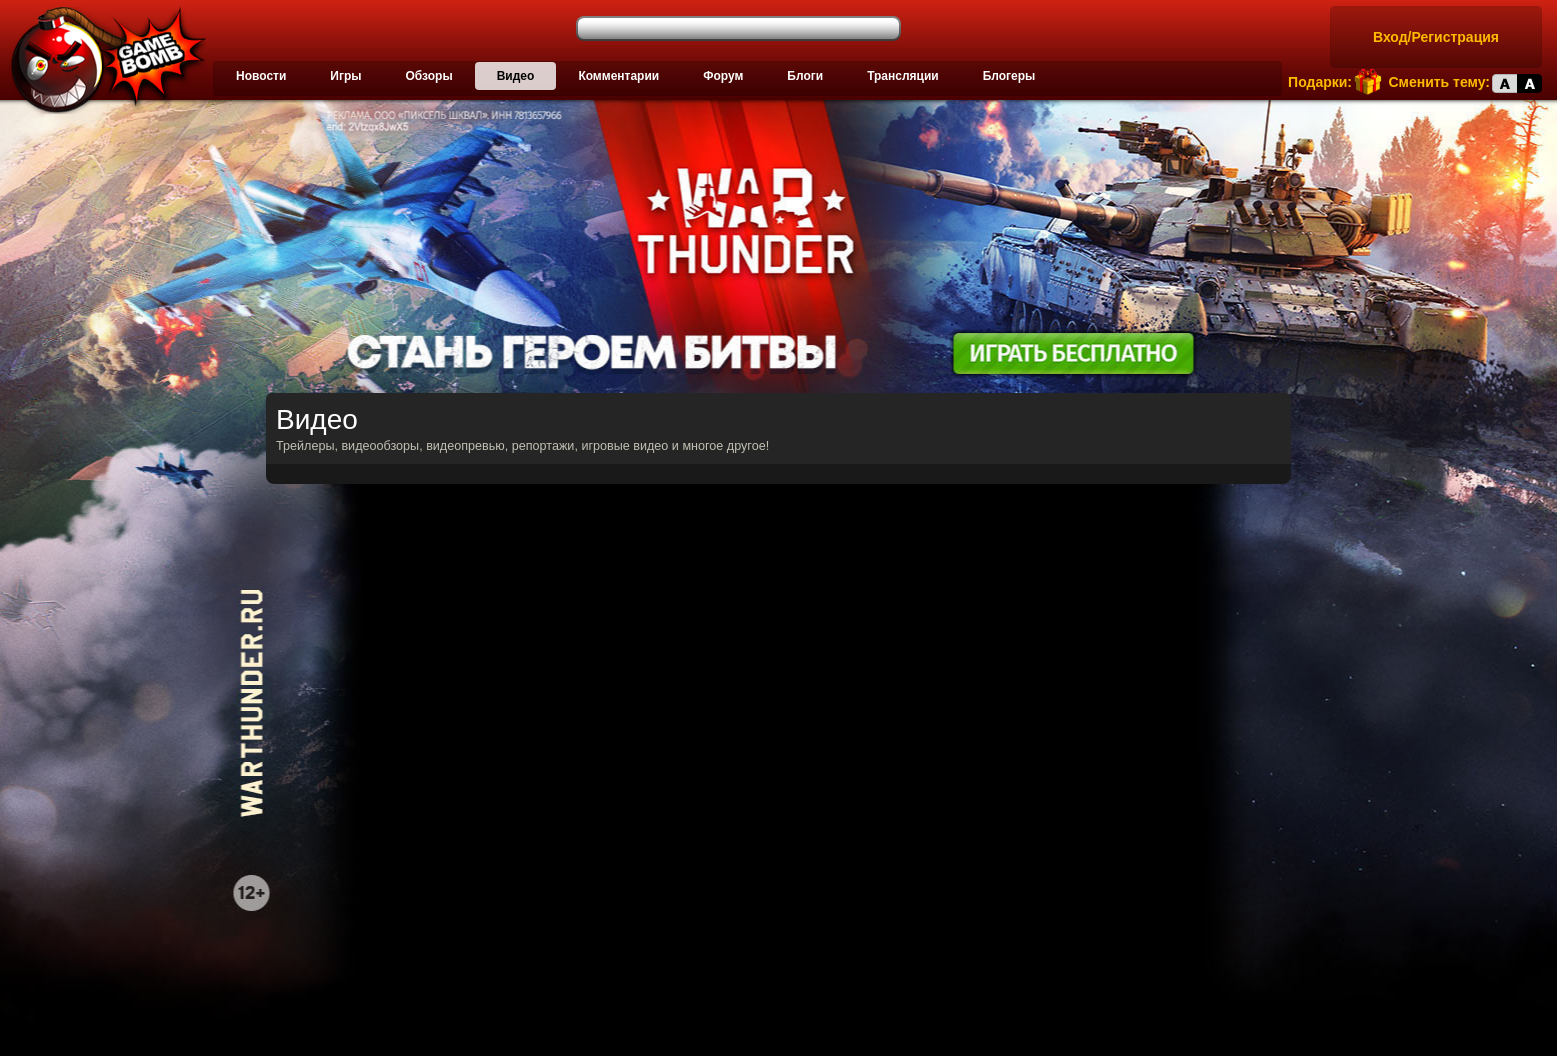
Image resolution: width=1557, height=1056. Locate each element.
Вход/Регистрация (1436, 37)
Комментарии (618, 76)
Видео (516, 76)
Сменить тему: (1439, 82)
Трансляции (903, 76)
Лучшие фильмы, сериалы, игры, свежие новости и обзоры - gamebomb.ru (103, 60)
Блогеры (1009, 76)
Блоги (805, 76)
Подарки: (1320, 82)
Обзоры (429, 76)
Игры (345, 76)
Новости (261, 76)
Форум (723, 76)
